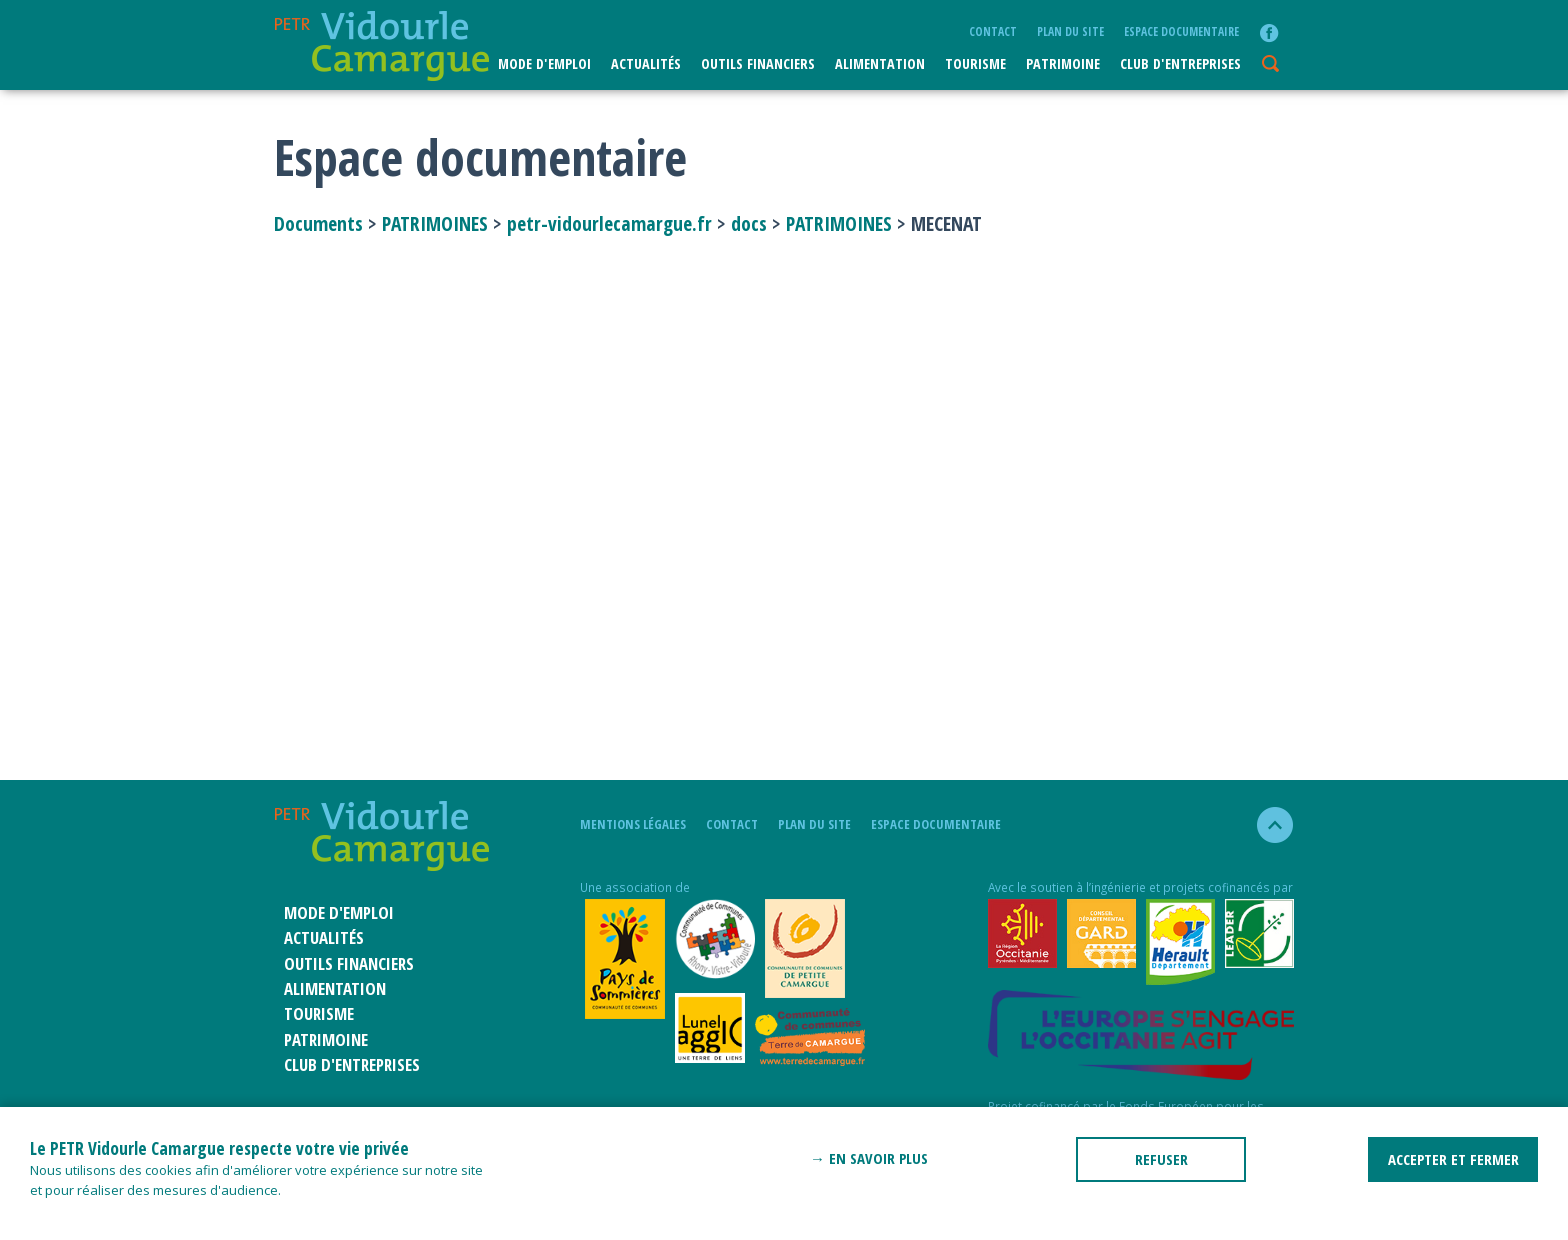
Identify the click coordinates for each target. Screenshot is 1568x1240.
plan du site (1070, 31)
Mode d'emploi (544, 63)
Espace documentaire (1181, 31)
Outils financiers (758, 63)
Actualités (646, 63)
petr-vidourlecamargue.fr (609, 223)
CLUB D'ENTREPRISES (1180, 63)
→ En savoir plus (869, 1158)
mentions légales (633, 824)
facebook (1269, 33)
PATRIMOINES (435, 223)
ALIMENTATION (880, 63)
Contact (993, 31)
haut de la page (1266, 825)
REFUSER (1161, 1159)
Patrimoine (1063, 63)
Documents (321, 223)
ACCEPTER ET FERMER (1453, 1159)
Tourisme (975, 63)
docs (749, 223)
